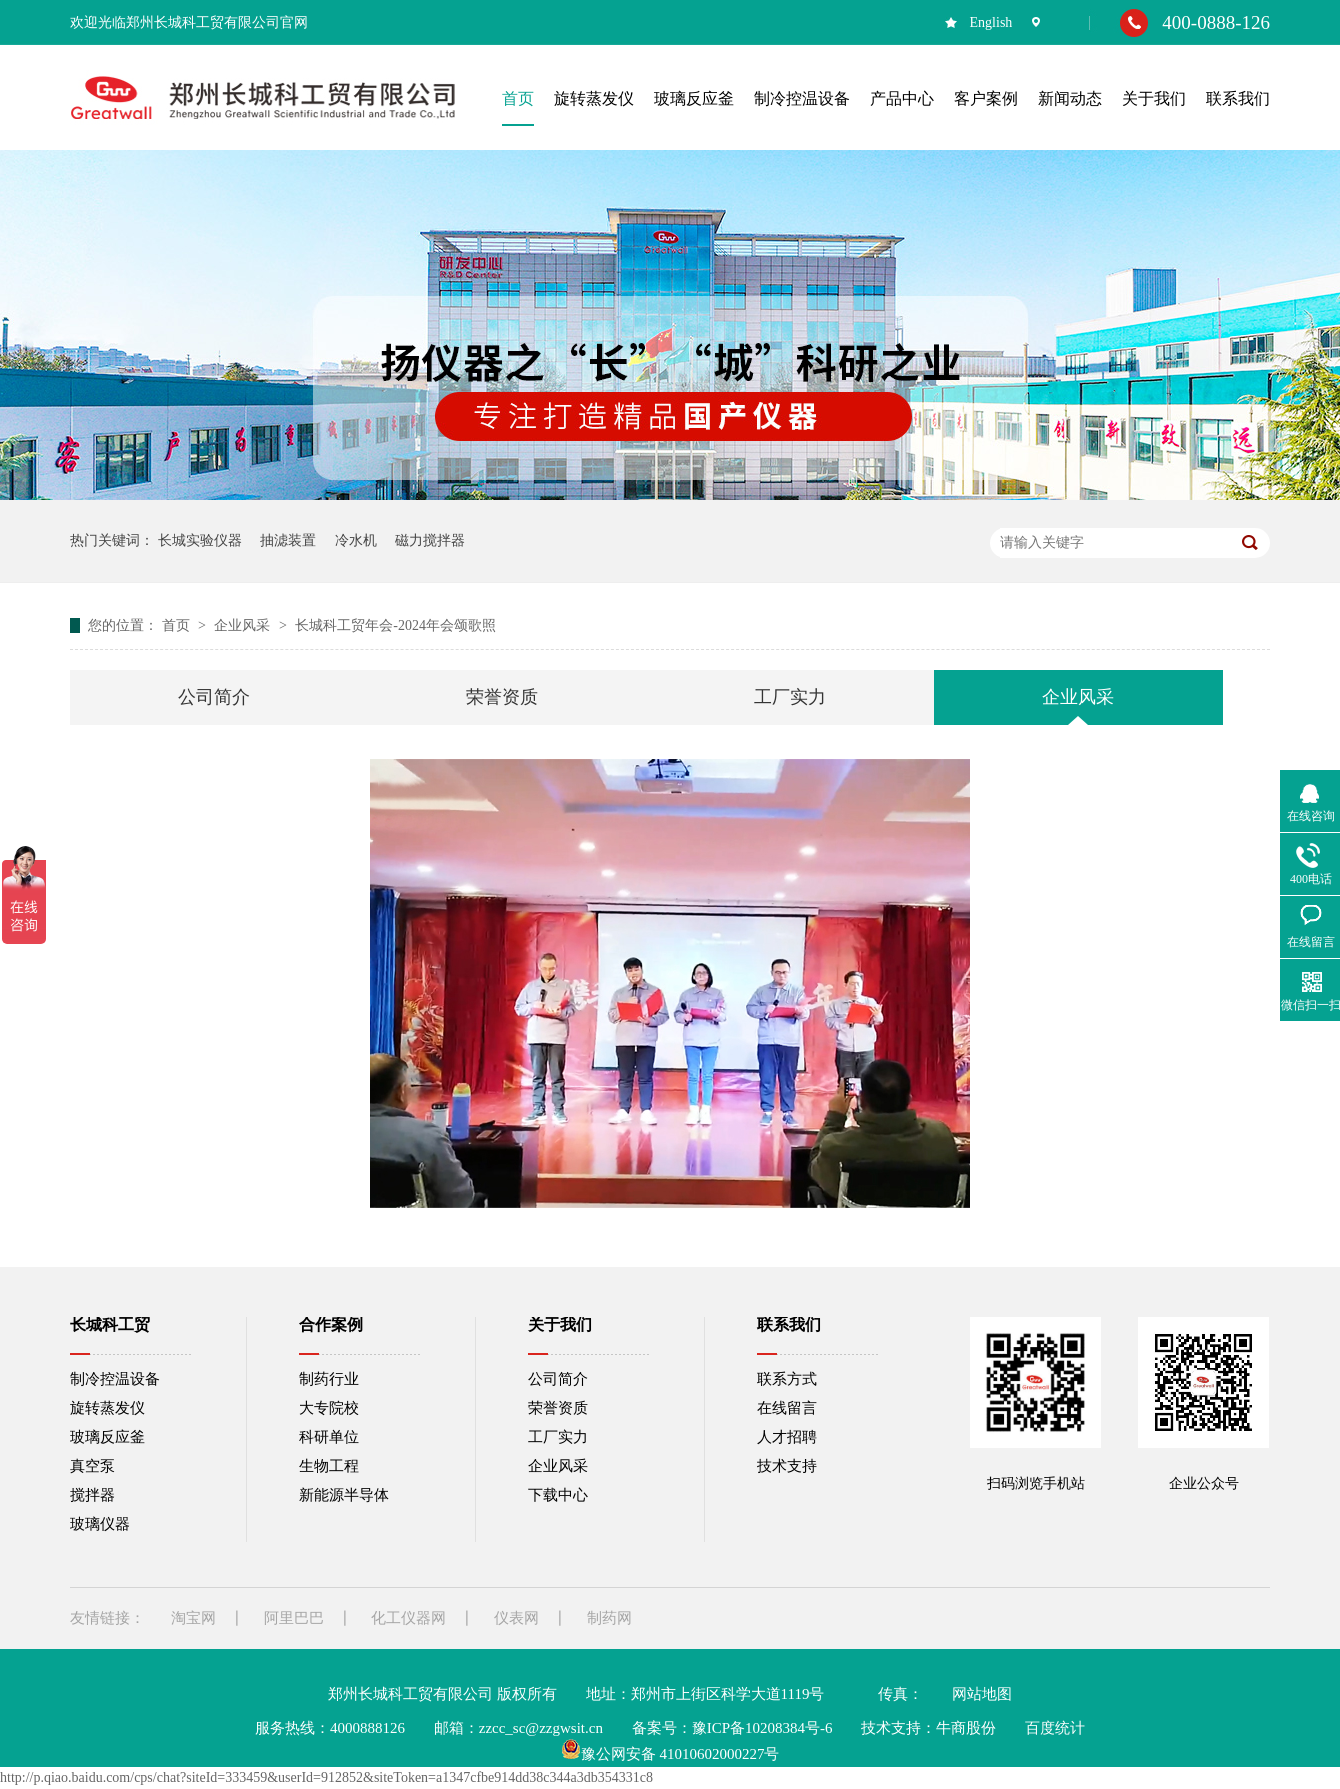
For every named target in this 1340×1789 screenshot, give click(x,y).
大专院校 (329, 1408)
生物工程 (329, 1466)
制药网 (609, 1618)
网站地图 (982, 1694)
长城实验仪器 (200, 540)
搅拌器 (92, 1495)
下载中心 (558, 1495)
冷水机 (356, 540)
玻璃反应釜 (107, 1437)
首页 (178, 625)
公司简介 (214, 697)
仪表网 (516, 1618)
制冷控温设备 (115, 1379)
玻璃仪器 (100, 1524)
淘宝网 (193, 1618)
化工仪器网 (408, 1618)
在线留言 (787, 1408)
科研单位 (329, 1437)
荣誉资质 (502, 697)
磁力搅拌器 (430, 540)
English (991, 22)
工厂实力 (790, 697)
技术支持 (787, 1466)
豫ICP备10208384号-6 (762, 1728)
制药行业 (329, 1379)
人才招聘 (787, 1437)
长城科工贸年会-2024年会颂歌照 (395, 625)
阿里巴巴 (294, 1618)
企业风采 (244, 625)
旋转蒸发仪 (107, 1408)
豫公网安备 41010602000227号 (670, 1754)
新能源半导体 (344, 1495)
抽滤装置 (288, 540)
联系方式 (787, 1379)
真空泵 (92, 1466)
